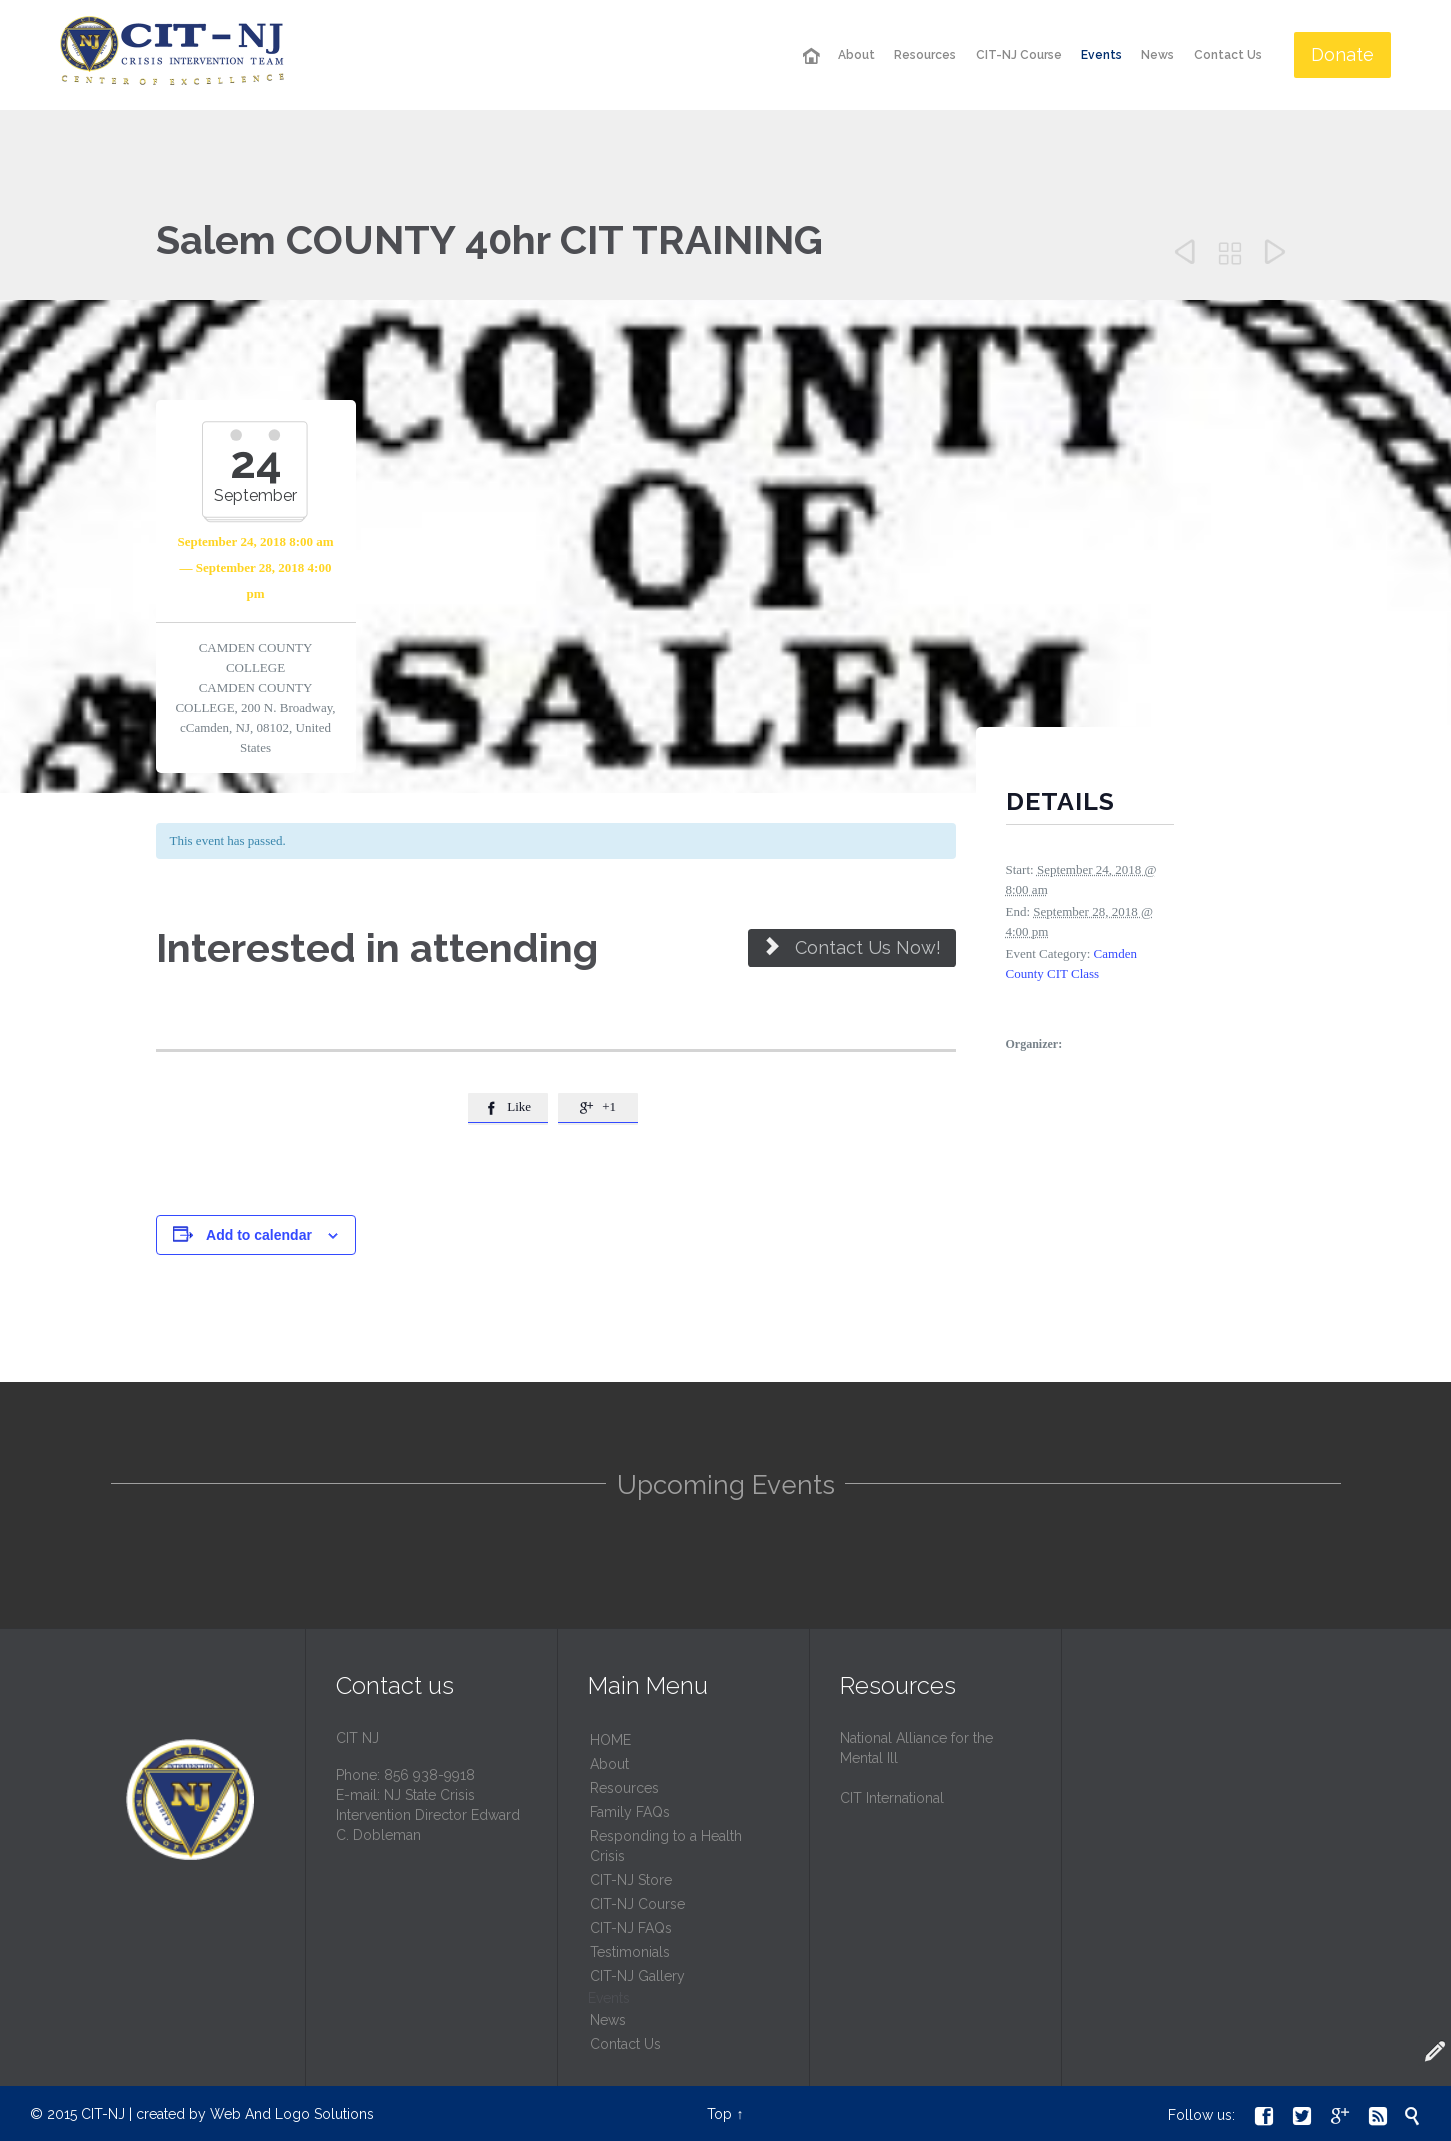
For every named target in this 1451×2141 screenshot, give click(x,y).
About (609, 1764)
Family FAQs (630, 1812)
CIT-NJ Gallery (637, 1976)
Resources (624, 1788)
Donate (1342, 54)
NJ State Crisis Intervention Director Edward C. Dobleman (428, 1815)
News (608, 2020)
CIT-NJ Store (631, 1880)
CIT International (892, 1798)
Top (719, 2114)
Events (609, 1998)
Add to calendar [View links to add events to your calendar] (259, 1235)
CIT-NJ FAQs (631, 1928)
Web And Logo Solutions (292, 2114)
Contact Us (625, 2044)
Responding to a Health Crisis (666, 1846)
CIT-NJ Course (637, 1904)
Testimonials (630, 1952)
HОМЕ (610, 1740)
